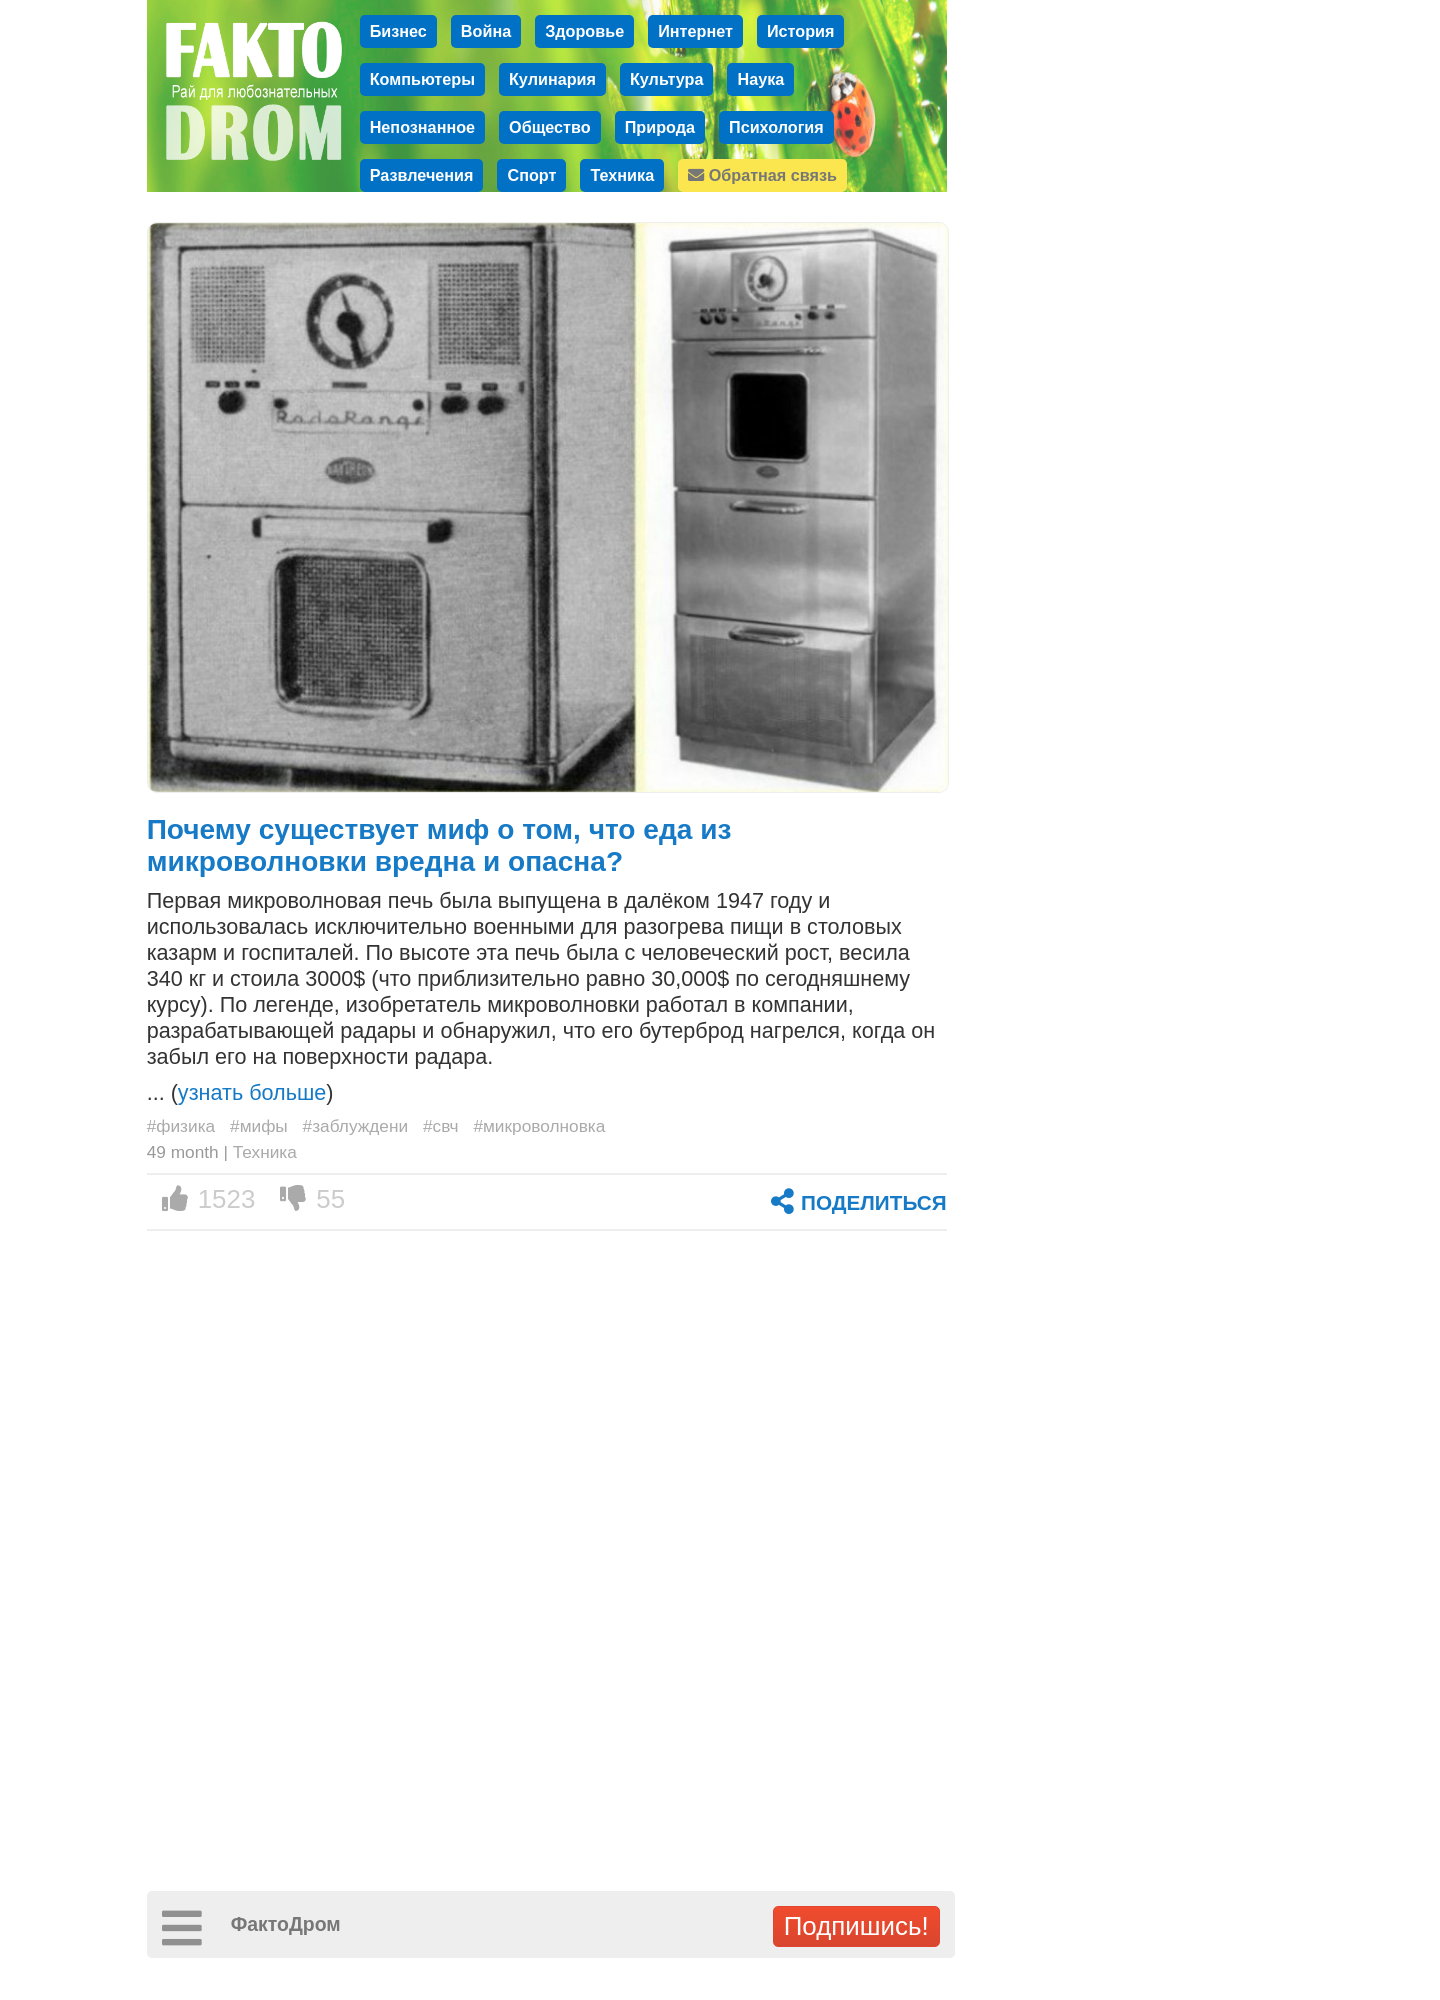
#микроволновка (539, 1126)
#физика (181, 1126)
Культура (667, 79)
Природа (660, 127)
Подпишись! (856, 1926)
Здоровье (584, 31)
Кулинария (552, 79)
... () (240, 1092)
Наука (760, 79)
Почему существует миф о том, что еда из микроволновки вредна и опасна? (439, 845)
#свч (441, 1126)
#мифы (259, 1126)
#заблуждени (356, 1126)
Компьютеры (422, 79)
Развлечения (422, 175)
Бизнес (398, 31)
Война (486, 31)
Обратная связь (762, 175)
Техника (622, 175)
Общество (550, 127)
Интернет (695, 31)
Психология (776, 127)
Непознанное (422, 127)
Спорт (531, 175)
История (801, 31)
